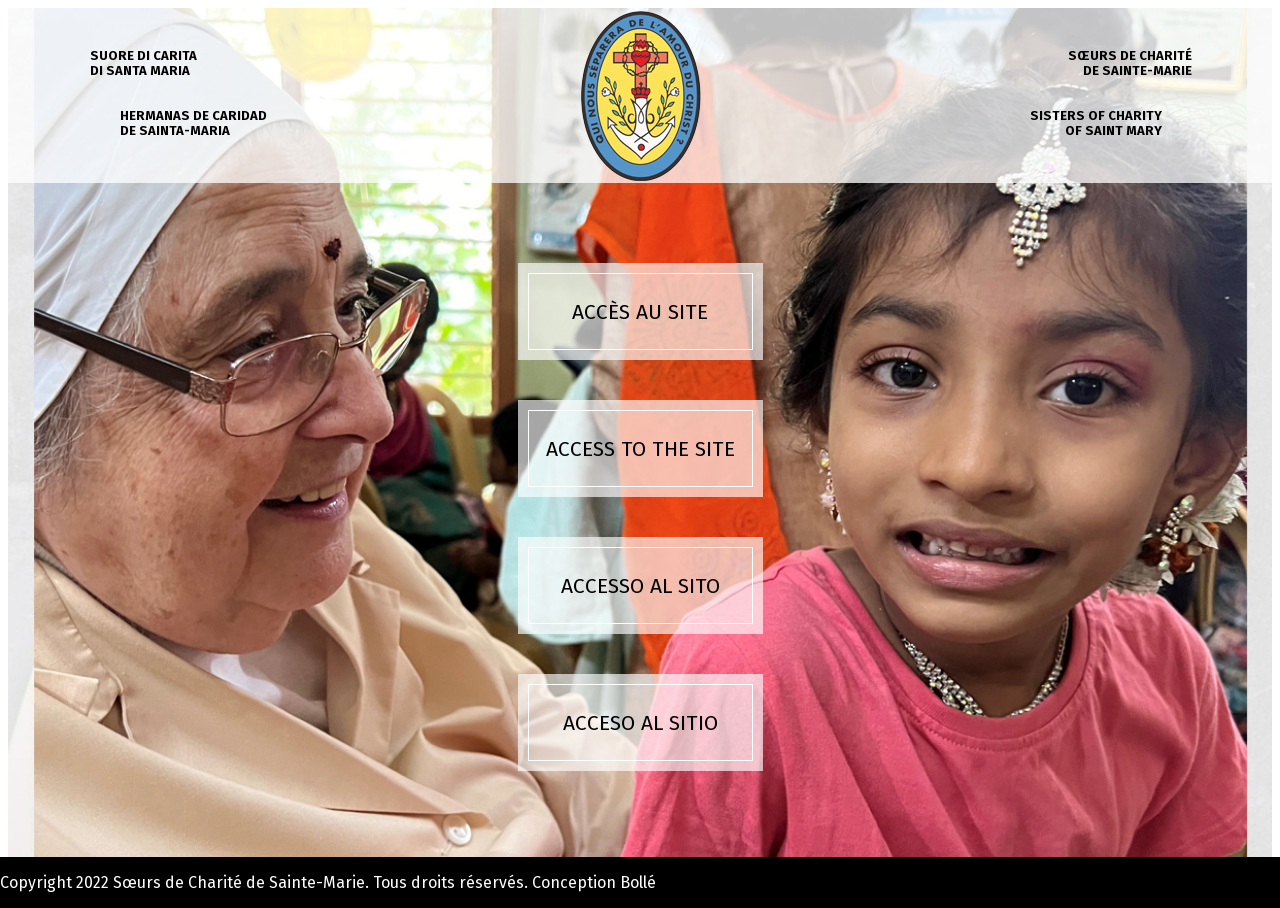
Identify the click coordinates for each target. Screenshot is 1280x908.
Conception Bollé (594, 882)
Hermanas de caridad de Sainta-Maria (193, 123)
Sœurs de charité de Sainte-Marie (1130, 63)
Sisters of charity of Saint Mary (1096, 123)
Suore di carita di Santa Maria (143, 63)
